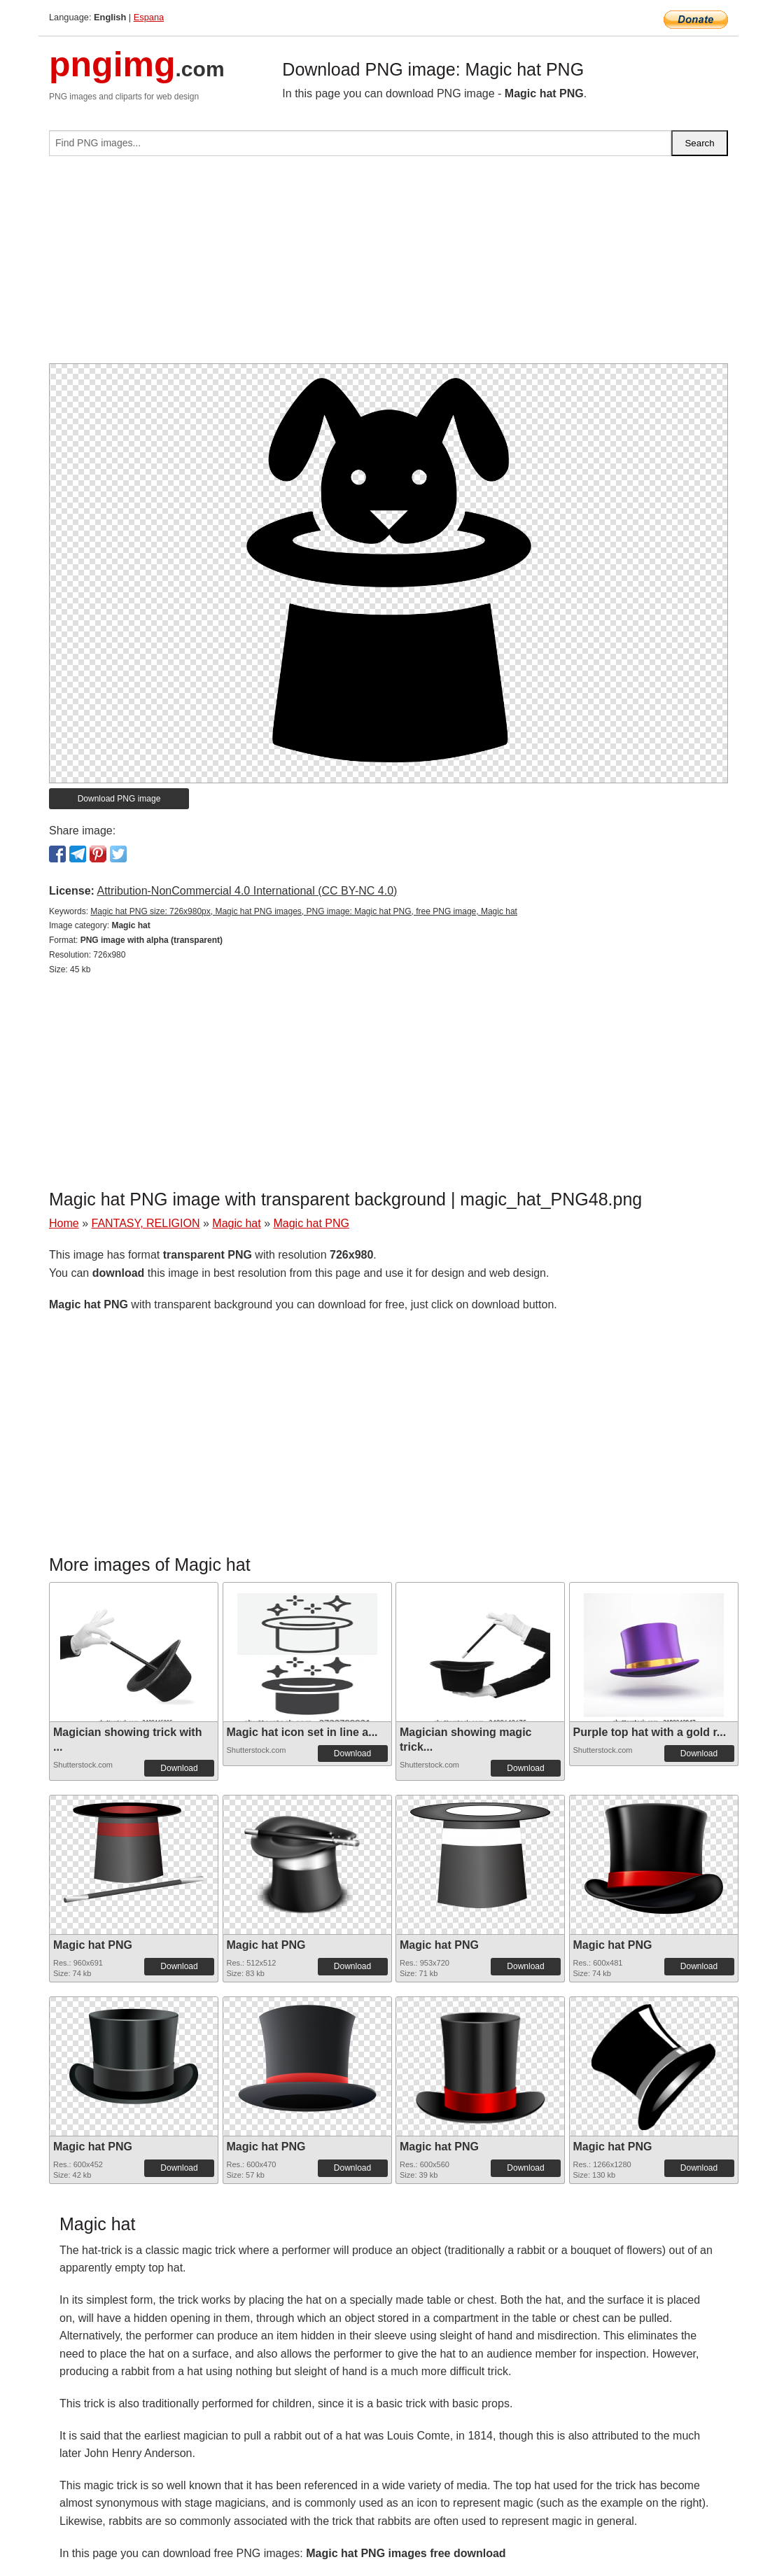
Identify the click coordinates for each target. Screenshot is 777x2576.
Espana (149, 17)
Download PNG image (119, 799)
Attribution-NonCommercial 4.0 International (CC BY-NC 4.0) (247, 891)
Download (178, 1768)
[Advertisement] (388, 265)
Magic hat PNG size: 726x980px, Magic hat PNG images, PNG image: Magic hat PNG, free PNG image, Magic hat (303, 911)
